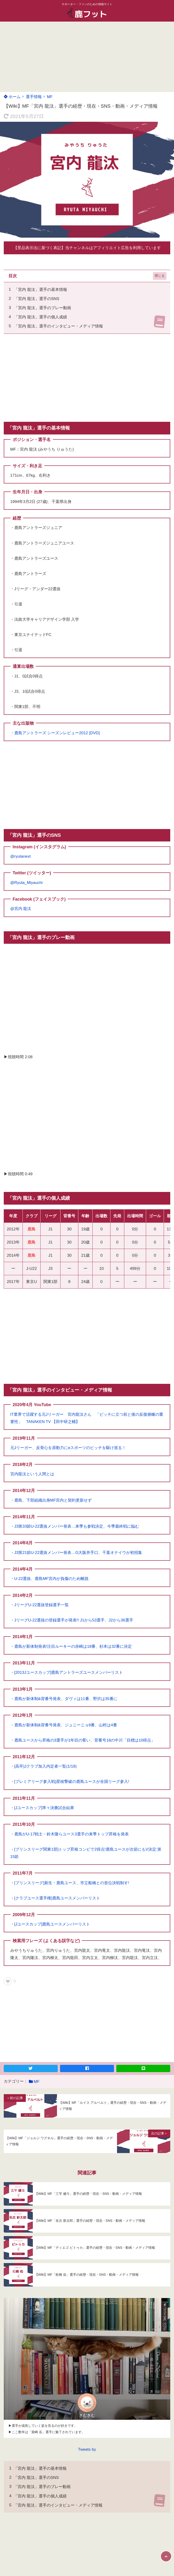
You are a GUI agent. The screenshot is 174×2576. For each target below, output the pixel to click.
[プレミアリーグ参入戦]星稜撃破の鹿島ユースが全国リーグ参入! (71, 1781)
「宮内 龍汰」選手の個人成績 (40, 317)
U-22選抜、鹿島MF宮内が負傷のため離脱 (51, 1578)
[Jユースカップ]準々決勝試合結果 (44, 1808)
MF (50, 97)
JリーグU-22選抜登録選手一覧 (41, 1605)
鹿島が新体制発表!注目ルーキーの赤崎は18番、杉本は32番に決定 (73, 1646)
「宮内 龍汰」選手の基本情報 (40, 289)
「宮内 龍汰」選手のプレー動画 (42, 308)
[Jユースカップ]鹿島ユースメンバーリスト (52, 1924)
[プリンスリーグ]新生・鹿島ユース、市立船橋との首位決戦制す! (71, 1883)
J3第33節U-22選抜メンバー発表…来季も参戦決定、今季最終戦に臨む (76, 1526)
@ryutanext (20, 856)
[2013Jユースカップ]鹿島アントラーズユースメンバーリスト (68, 1672)
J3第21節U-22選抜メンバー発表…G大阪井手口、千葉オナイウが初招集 (78, 1552)
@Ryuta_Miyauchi (26, 882)
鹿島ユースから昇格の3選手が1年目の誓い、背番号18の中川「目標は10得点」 (84, 1740)
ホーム (12, 97)
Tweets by (87, 2449)
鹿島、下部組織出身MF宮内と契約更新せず (53, 1500)
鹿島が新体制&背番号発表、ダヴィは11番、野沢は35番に (65, 1699)
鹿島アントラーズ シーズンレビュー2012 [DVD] (57, 733)
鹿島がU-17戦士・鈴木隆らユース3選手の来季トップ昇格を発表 (71, 1834)
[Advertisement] (87, 57)
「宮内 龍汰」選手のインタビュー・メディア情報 (58, 326)
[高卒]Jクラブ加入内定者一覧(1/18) (45, 1766)
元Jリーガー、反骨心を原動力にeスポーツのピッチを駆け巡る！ (68, 1448)
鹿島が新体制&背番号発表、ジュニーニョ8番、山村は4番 (65, 1725)
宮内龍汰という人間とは (32, 1474)
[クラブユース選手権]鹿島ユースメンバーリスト (57, 1898)
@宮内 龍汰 (20, 908)
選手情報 (34, 97)
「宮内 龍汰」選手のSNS (36, 299)
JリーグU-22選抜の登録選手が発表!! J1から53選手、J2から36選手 (73, 1620)
